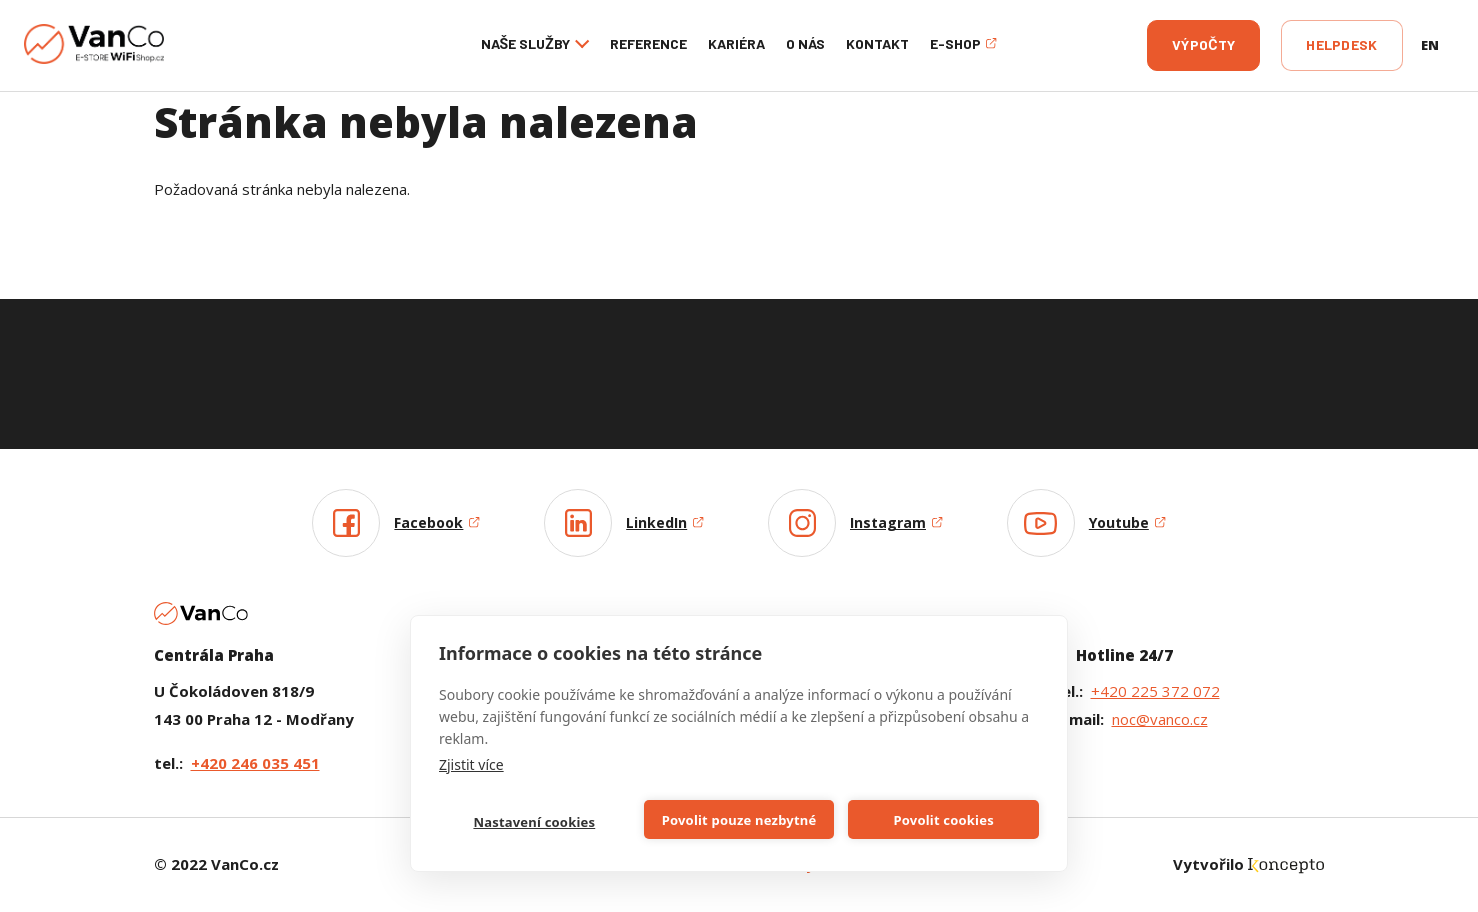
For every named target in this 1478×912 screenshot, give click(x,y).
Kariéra (736, 43)
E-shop (964, 43)
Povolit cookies (943, 820)
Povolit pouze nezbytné (739, 820)
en (1430, 45)
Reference (648, 43)
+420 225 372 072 (1155, 691)
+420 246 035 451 (255, 763)
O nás (805, 43)
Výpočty (1203, 44)
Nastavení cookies (534, 822)
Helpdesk (1341, 44)
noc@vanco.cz (1160, 719)
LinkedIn (665, 522)
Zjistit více (471, 764)
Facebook (437, 522)
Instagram (896, 522)
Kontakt (877, 43)
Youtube (1127, 522)
